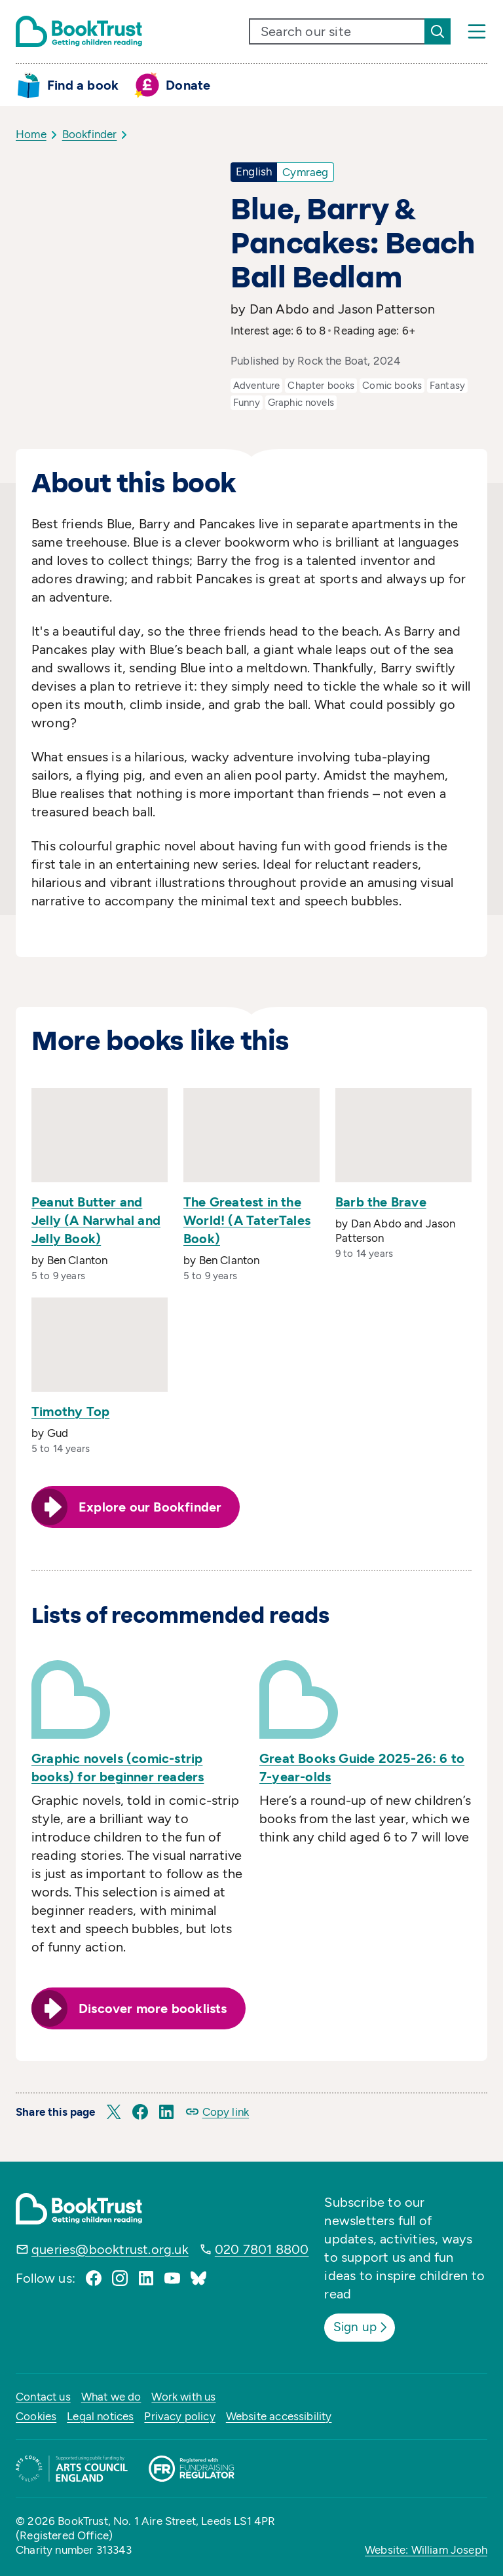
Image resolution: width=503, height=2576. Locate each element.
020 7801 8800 (262, 2249)
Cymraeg (305, 172)
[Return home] (79, 31)
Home (31, 134)
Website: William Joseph (426, 2547)
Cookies (36, 2414)
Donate (188, 85)
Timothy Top (70, 1411)
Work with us (183, 2394)
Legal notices (100, 2414)
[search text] (337, 31)
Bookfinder (89, 134)
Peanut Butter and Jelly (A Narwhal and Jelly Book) (95, 1220)
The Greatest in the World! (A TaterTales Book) (246, 1220)
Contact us (43, 2394)
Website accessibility (279, 2414)
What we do (111, 2394)
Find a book (83, 85)
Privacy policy (179, 2414)
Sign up (364, 2326)
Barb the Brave (380, 1202)
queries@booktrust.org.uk (110, 2249)
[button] (114, 2112)
